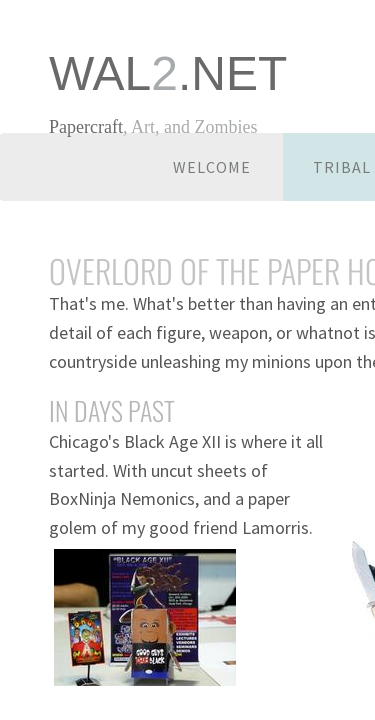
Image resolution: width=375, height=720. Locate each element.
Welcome (212, 167)
